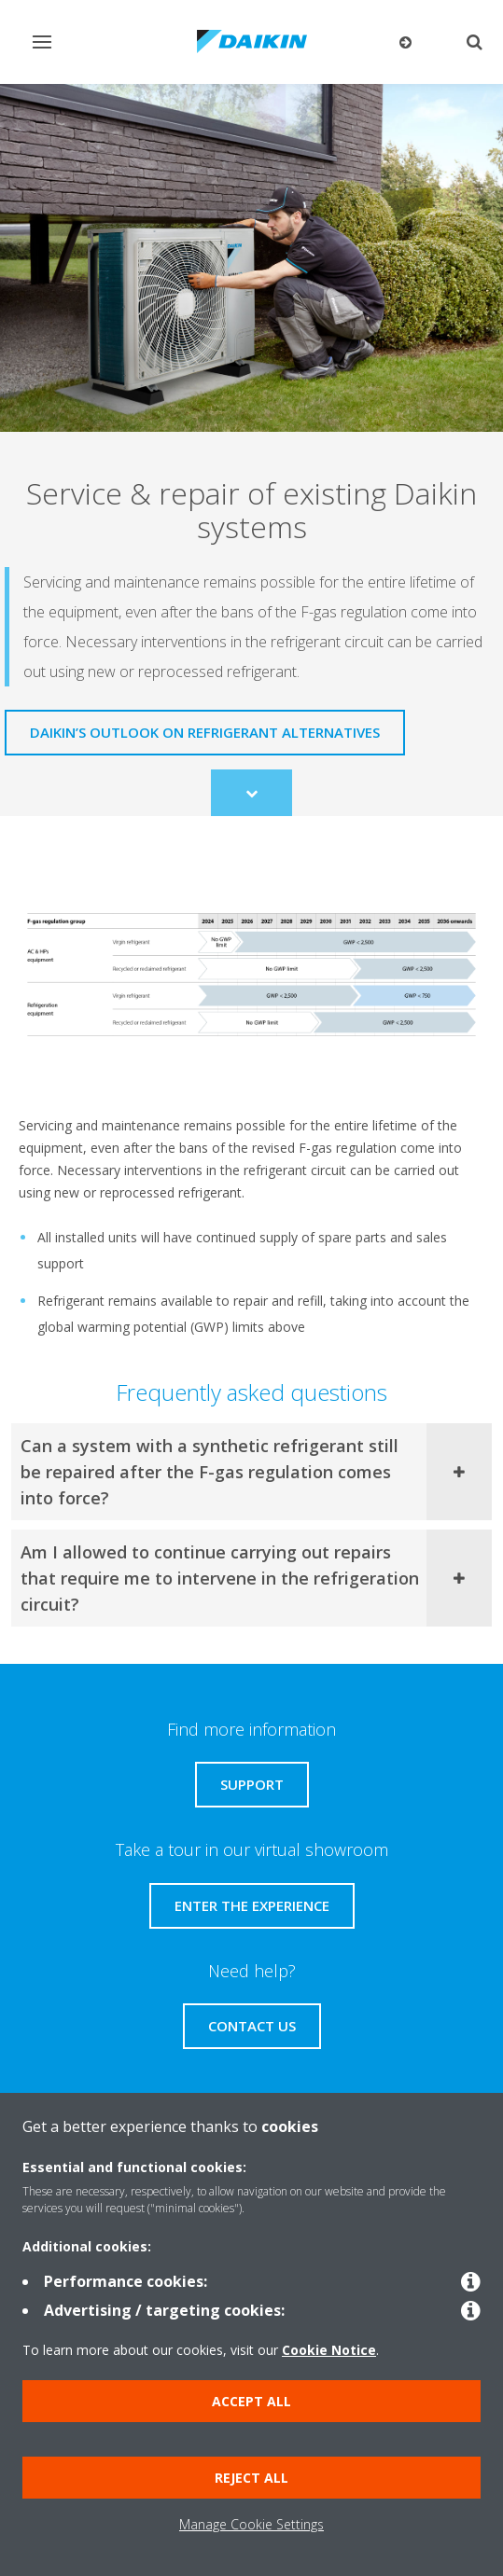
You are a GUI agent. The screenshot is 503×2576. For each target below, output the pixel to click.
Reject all (251, 2477)
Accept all (251, 2401)
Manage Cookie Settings (251, 2524)
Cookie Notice (329, 2350)
